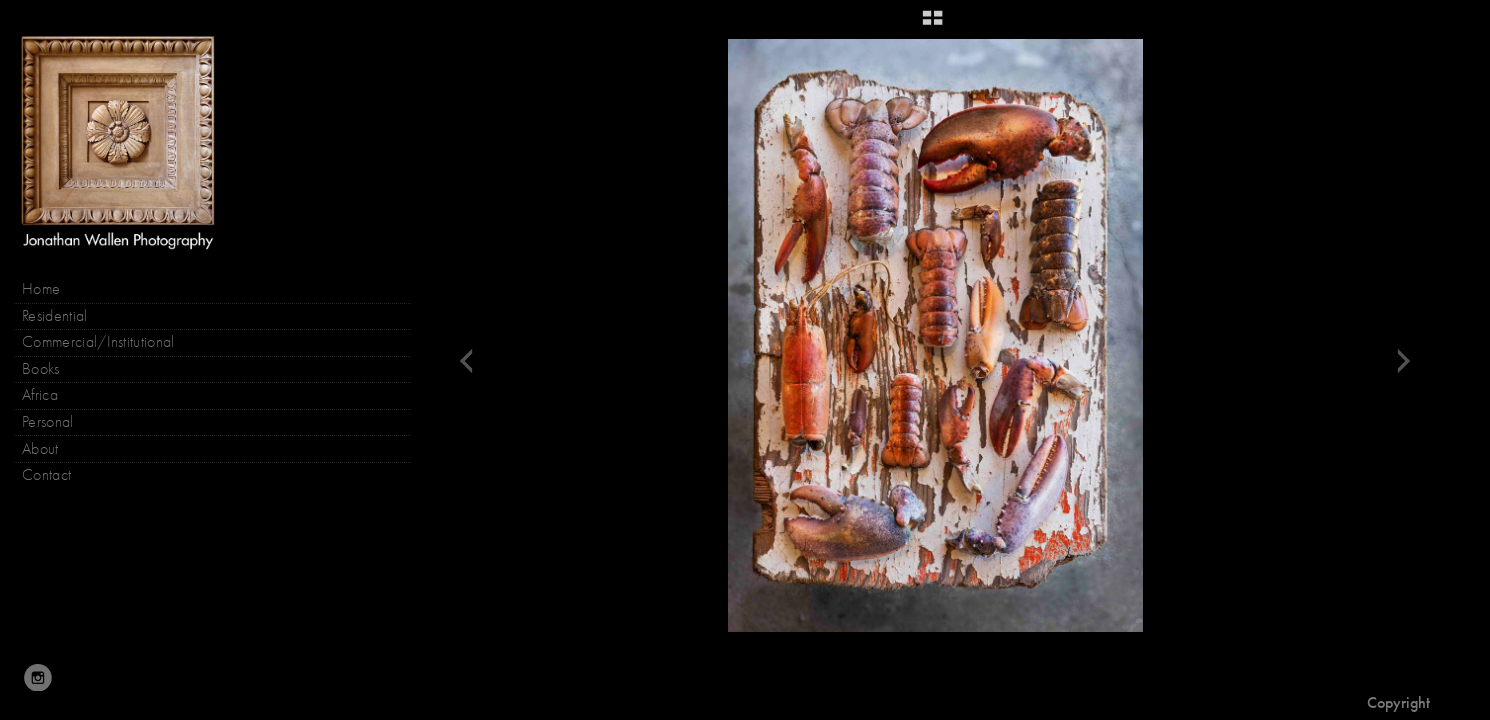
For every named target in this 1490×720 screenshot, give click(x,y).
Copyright (1398, 702)
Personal (48, 422)
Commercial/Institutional (98, 342)
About (40, 449)
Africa (40, 395)
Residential (55, 316)
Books (51, 369)
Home (41, 289)
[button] (932, 25)
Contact (46, 475)
